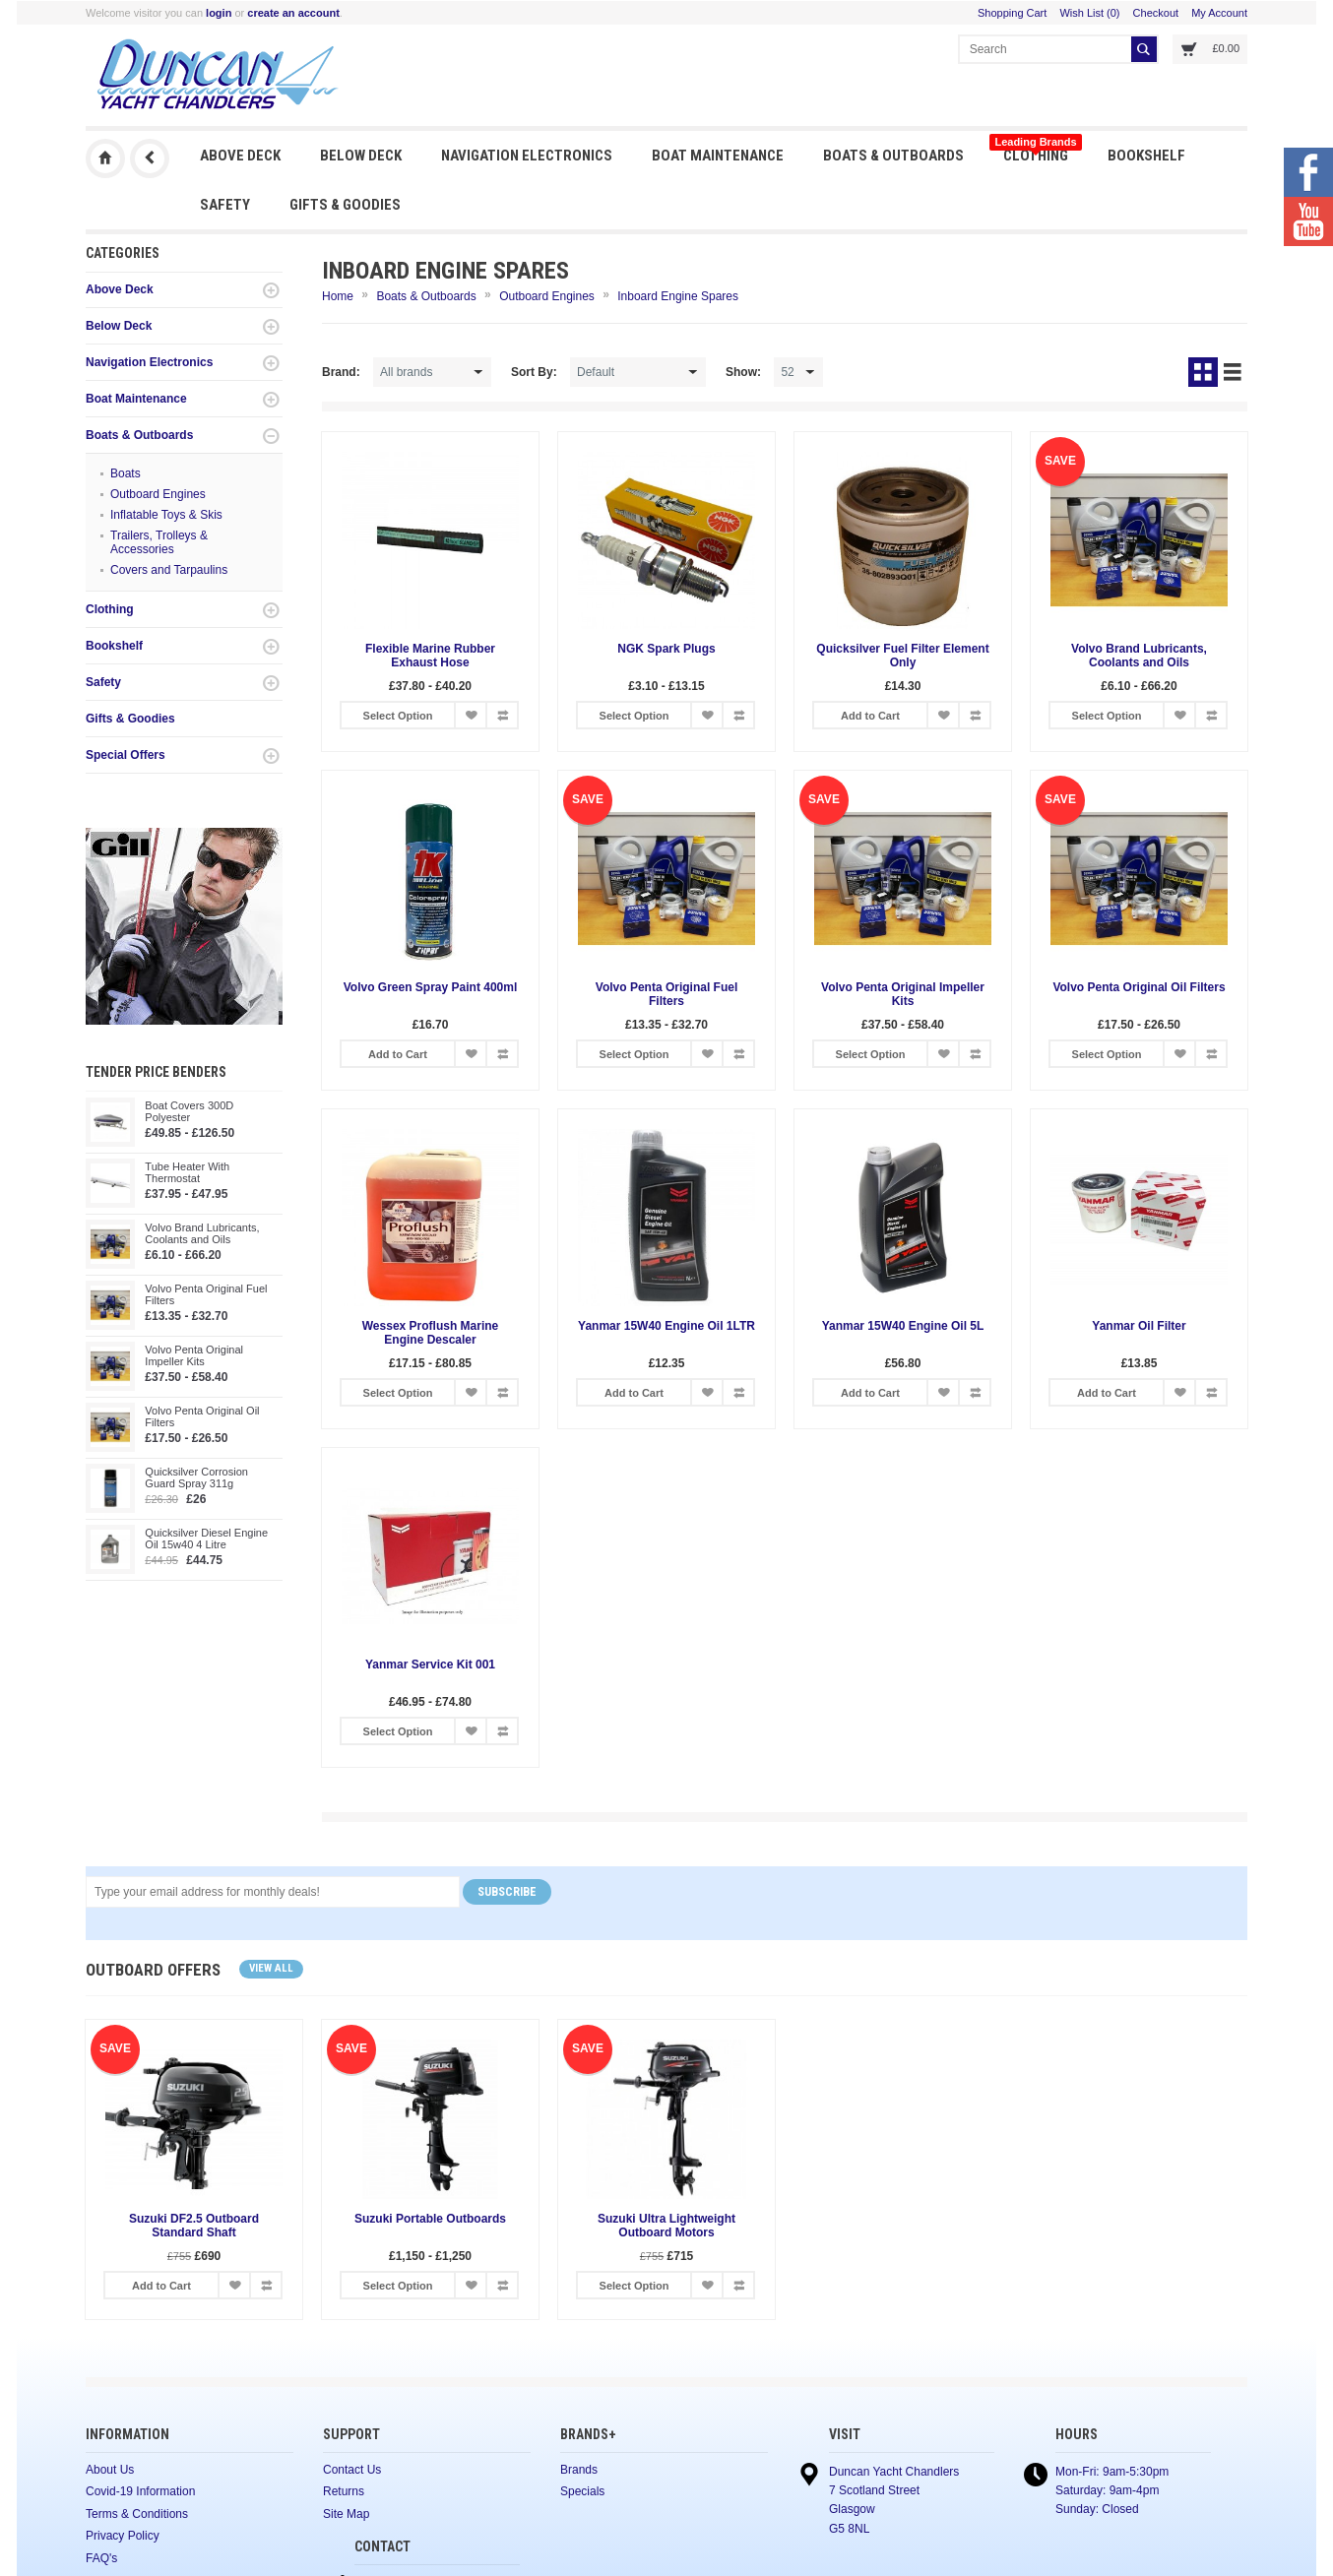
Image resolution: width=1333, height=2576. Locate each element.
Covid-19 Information (140, 2491)
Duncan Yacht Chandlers (105, 158)
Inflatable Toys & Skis (166, 515)
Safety (225, 205)
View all (271, 1968)
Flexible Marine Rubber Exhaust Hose (430, 655)
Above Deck (240, 155)
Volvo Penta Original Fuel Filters (206, 1294)
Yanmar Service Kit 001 (430, 1664)
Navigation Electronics (526, 155)
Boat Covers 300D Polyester (189, 1111)
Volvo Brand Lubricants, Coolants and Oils (202, 1233)
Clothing (1035, 150)
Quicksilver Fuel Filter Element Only (902, 655)
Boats (125, 473)
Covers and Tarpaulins (168, 570)
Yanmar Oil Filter (1138, 1326)
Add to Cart (870, 716)
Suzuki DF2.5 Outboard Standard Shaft (194, 2225)
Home (337, 296)
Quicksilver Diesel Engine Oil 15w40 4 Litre (206, 1538)
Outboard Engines (158, 494)
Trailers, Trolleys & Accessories (159, 542)
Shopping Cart (1012, 13)
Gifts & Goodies (345, 205)
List (1232, 372)
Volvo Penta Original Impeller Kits (194, 1355)
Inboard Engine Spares (677, 296)
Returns (343, 2491)
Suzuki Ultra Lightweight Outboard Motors (666, 2225)
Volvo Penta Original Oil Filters (202, 1416)
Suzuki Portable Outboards (430, 2219)
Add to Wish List (470, 715)
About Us (110, 2470)
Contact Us (352, 2470)
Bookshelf (1146, 155)
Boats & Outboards (893, 155)
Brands (579, 2470)
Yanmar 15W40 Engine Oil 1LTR (666, 1326)
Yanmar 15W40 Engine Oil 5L (903, 1326)
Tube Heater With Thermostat (187, 1172)
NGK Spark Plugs (666, 649)
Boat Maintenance (718, 155)
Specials (582, 2491)
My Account (1219, 13)
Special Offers (125, 755)
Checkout (1155, 13)
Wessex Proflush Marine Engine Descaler (430, 1333)
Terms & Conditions (137, 2514)
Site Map (346, 2514)
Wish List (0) (1089, 13)
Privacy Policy (122, 2536)
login (218, 13)
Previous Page (149, 158)
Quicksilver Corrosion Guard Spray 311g (196, 1477)
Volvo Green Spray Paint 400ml (431, 987)
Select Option (398, 716)
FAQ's (101, 2558)
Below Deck (361, 155)
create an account (293, 13)
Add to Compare (502, 715)
